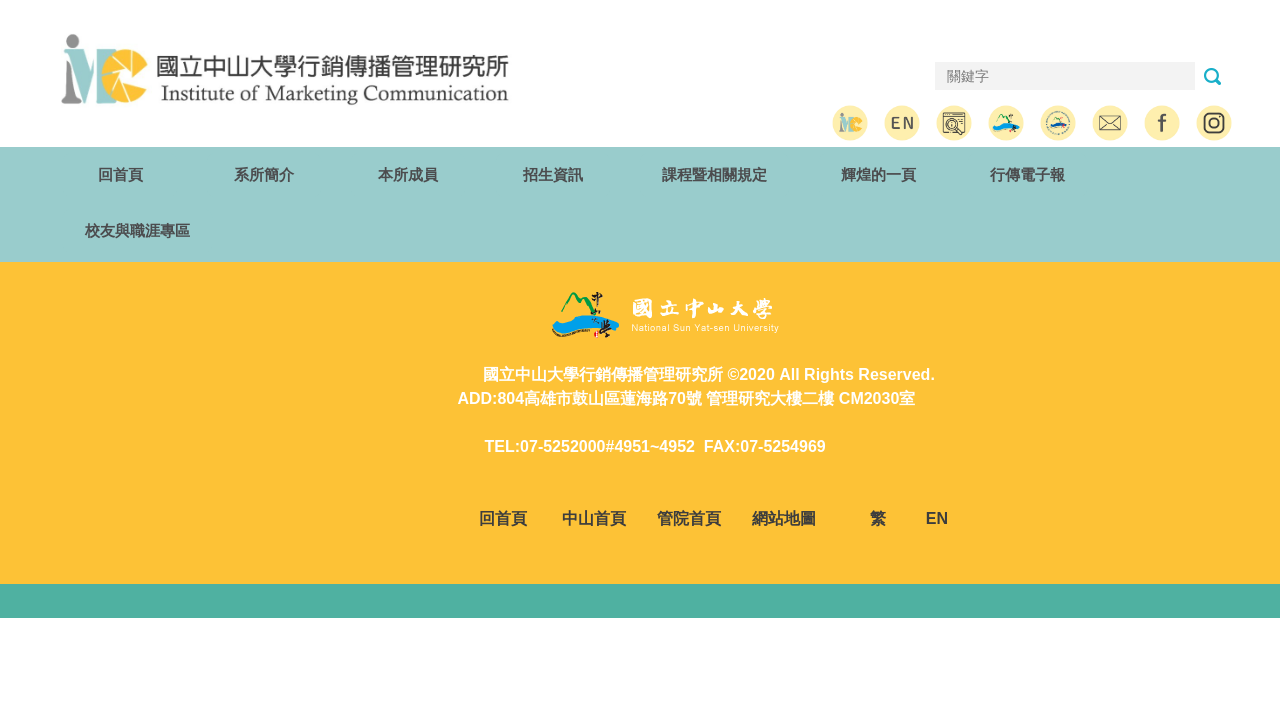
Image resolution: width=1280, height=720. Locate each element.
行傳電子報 (1027, 174)
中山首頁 (594, 518)
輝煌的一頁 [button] (878, 174)
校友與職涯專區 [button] (137, 230)
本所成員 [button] (408, 174)
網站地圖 (786, 518)
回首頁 (120, 174)
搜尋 (1212, 76)
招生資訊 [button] (553, 174)
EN (937, 518)
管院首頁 (689, 518)
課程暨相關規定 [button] (714, 174)
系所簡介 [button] (264, 174)
